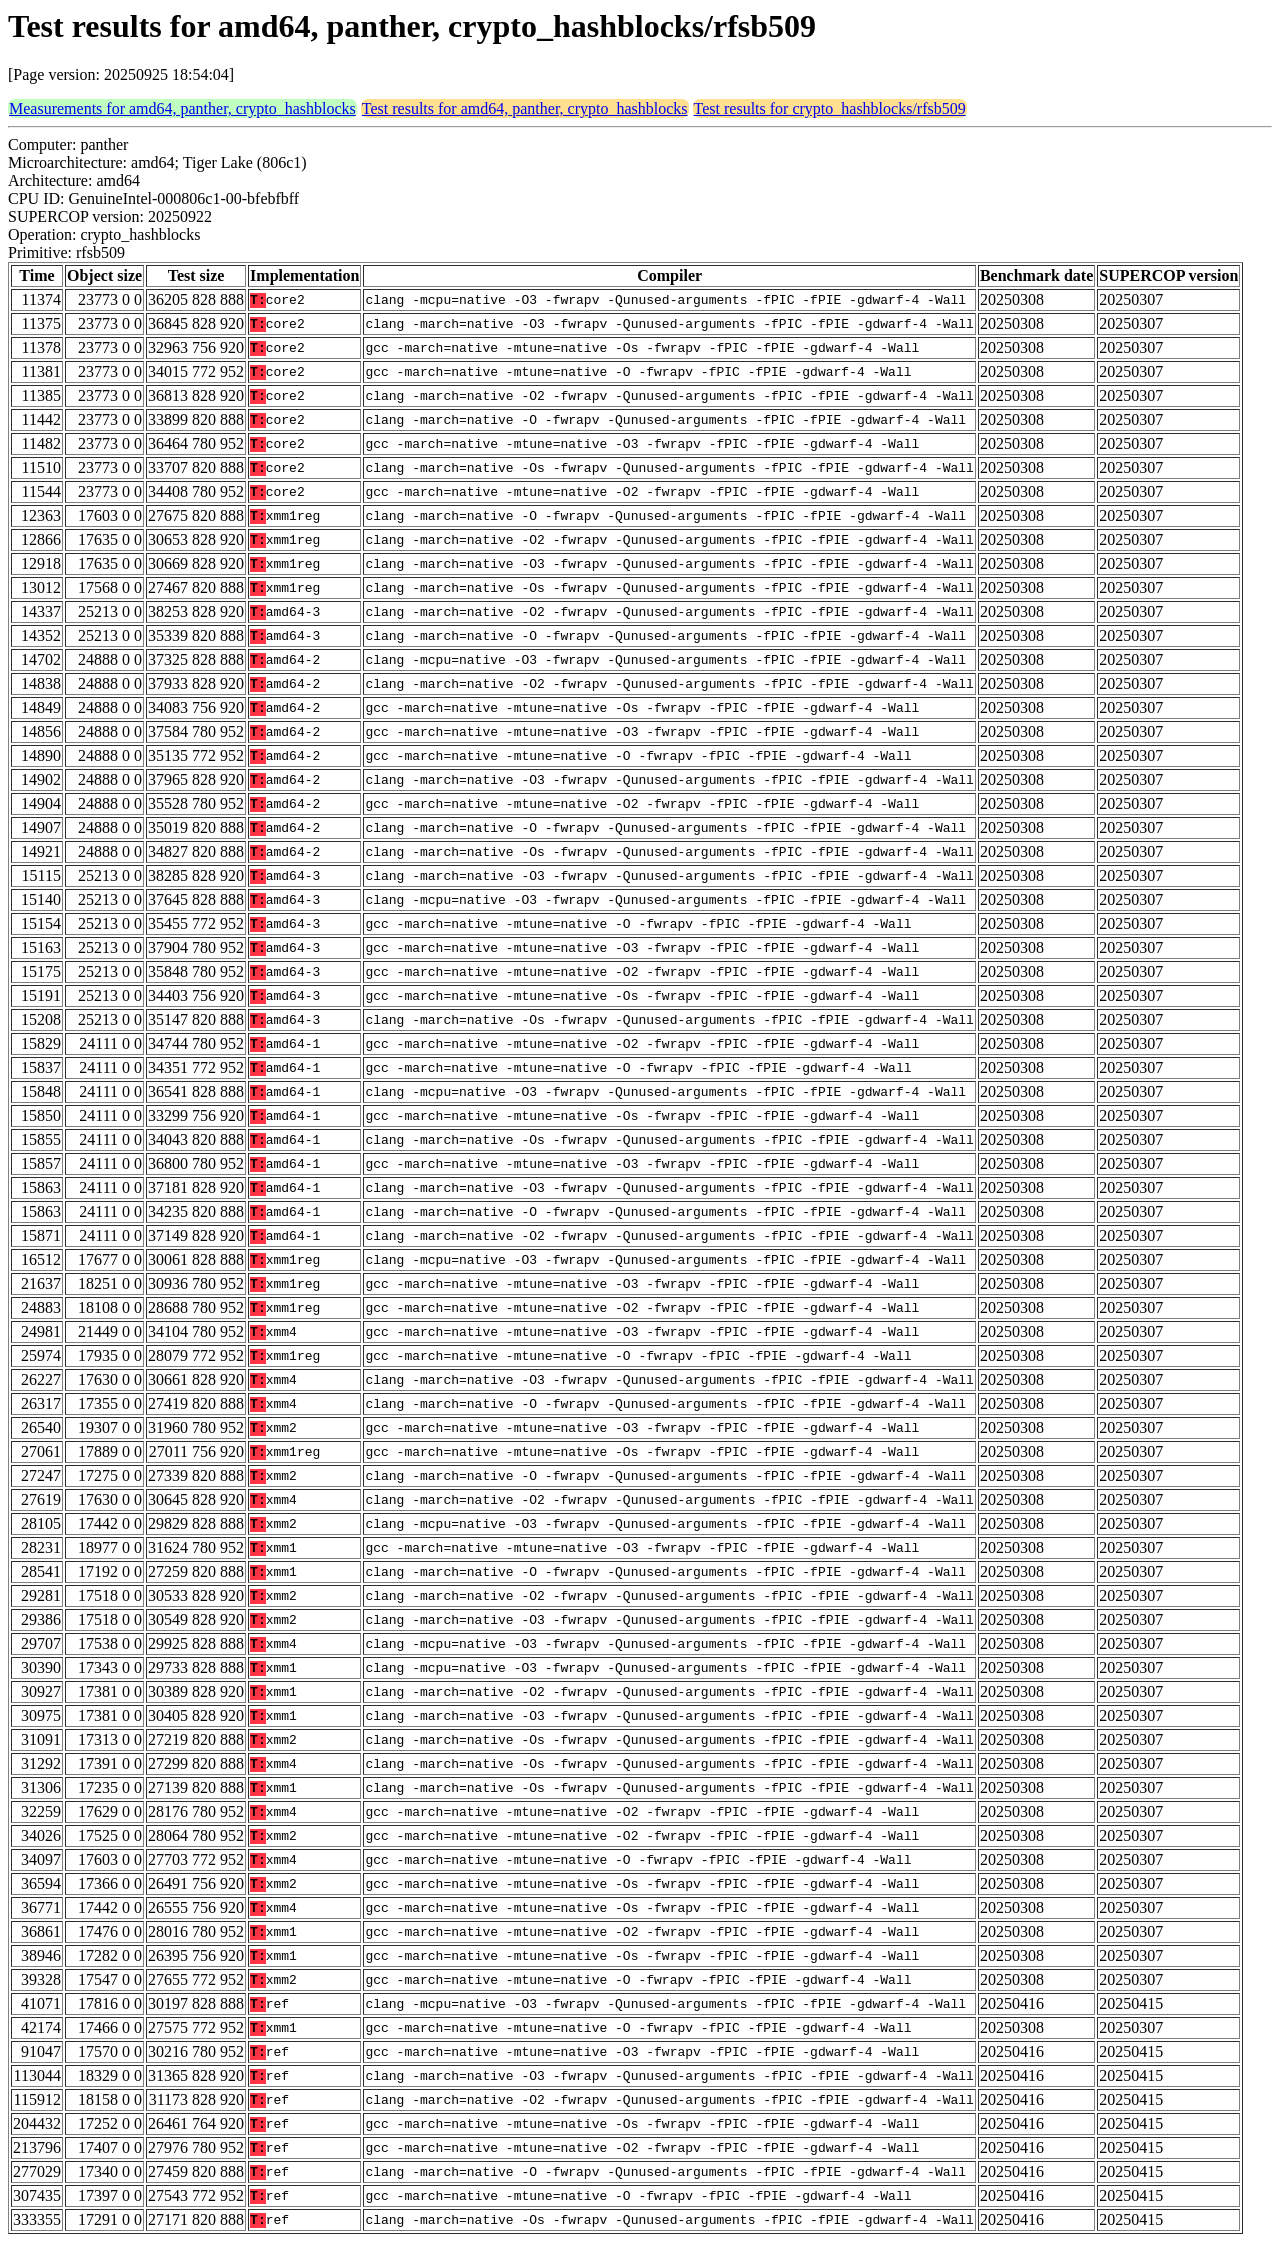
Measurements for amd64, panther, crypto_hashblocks (182, 108)
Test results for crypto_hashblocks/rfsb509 (830, 108)
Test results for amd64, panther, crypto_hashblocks (525, 108)
